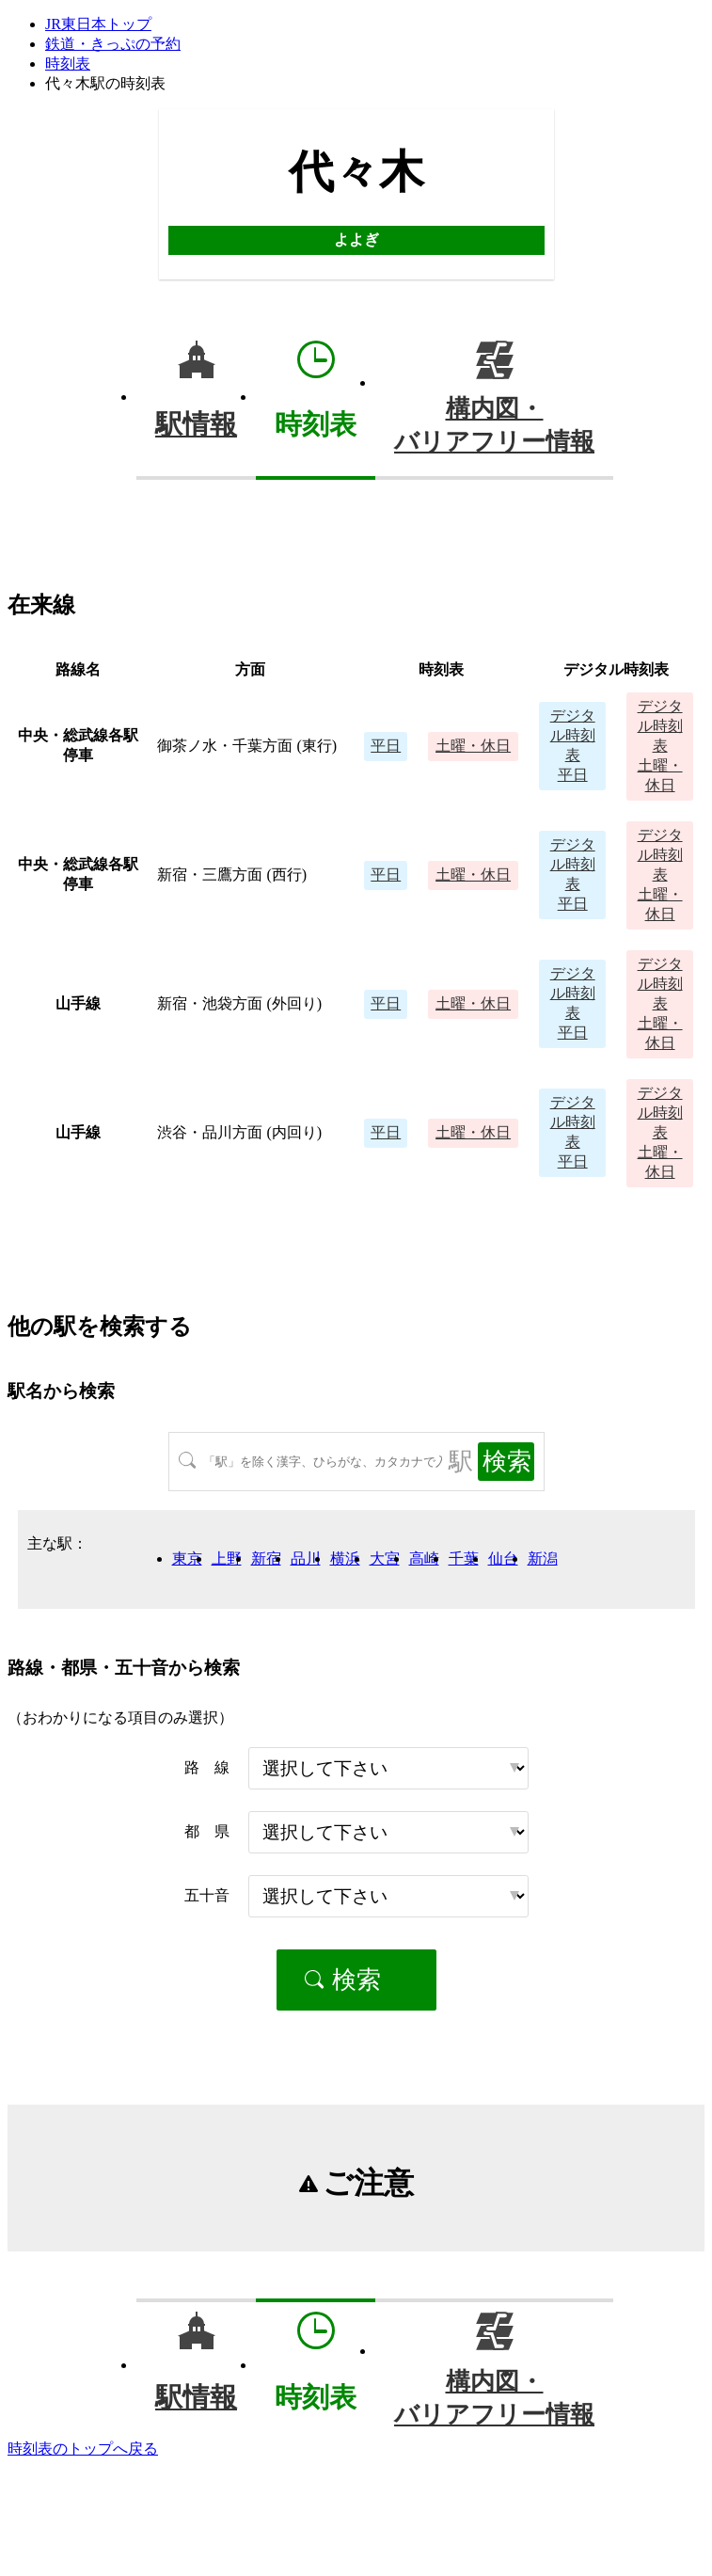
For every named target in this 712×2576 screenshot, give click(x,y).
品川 (306, 1558)
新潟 (543, 1558)
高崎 (424, 1558)
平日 (386, 746)
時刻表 (67, 64)
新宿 (266, 1558)
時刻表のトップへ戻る (83, 2449)
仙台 (503, 1558)
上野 (227, 1558)
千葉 (464, 1558)
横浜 (345, 1558)
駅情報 (196, 424)
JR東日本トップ (98, 24)
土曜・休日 (473, 746)
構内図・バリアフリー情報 (494, 425)
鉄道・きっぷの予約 (113, 44)
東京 (187, 1558)
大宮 (385, 1558)
